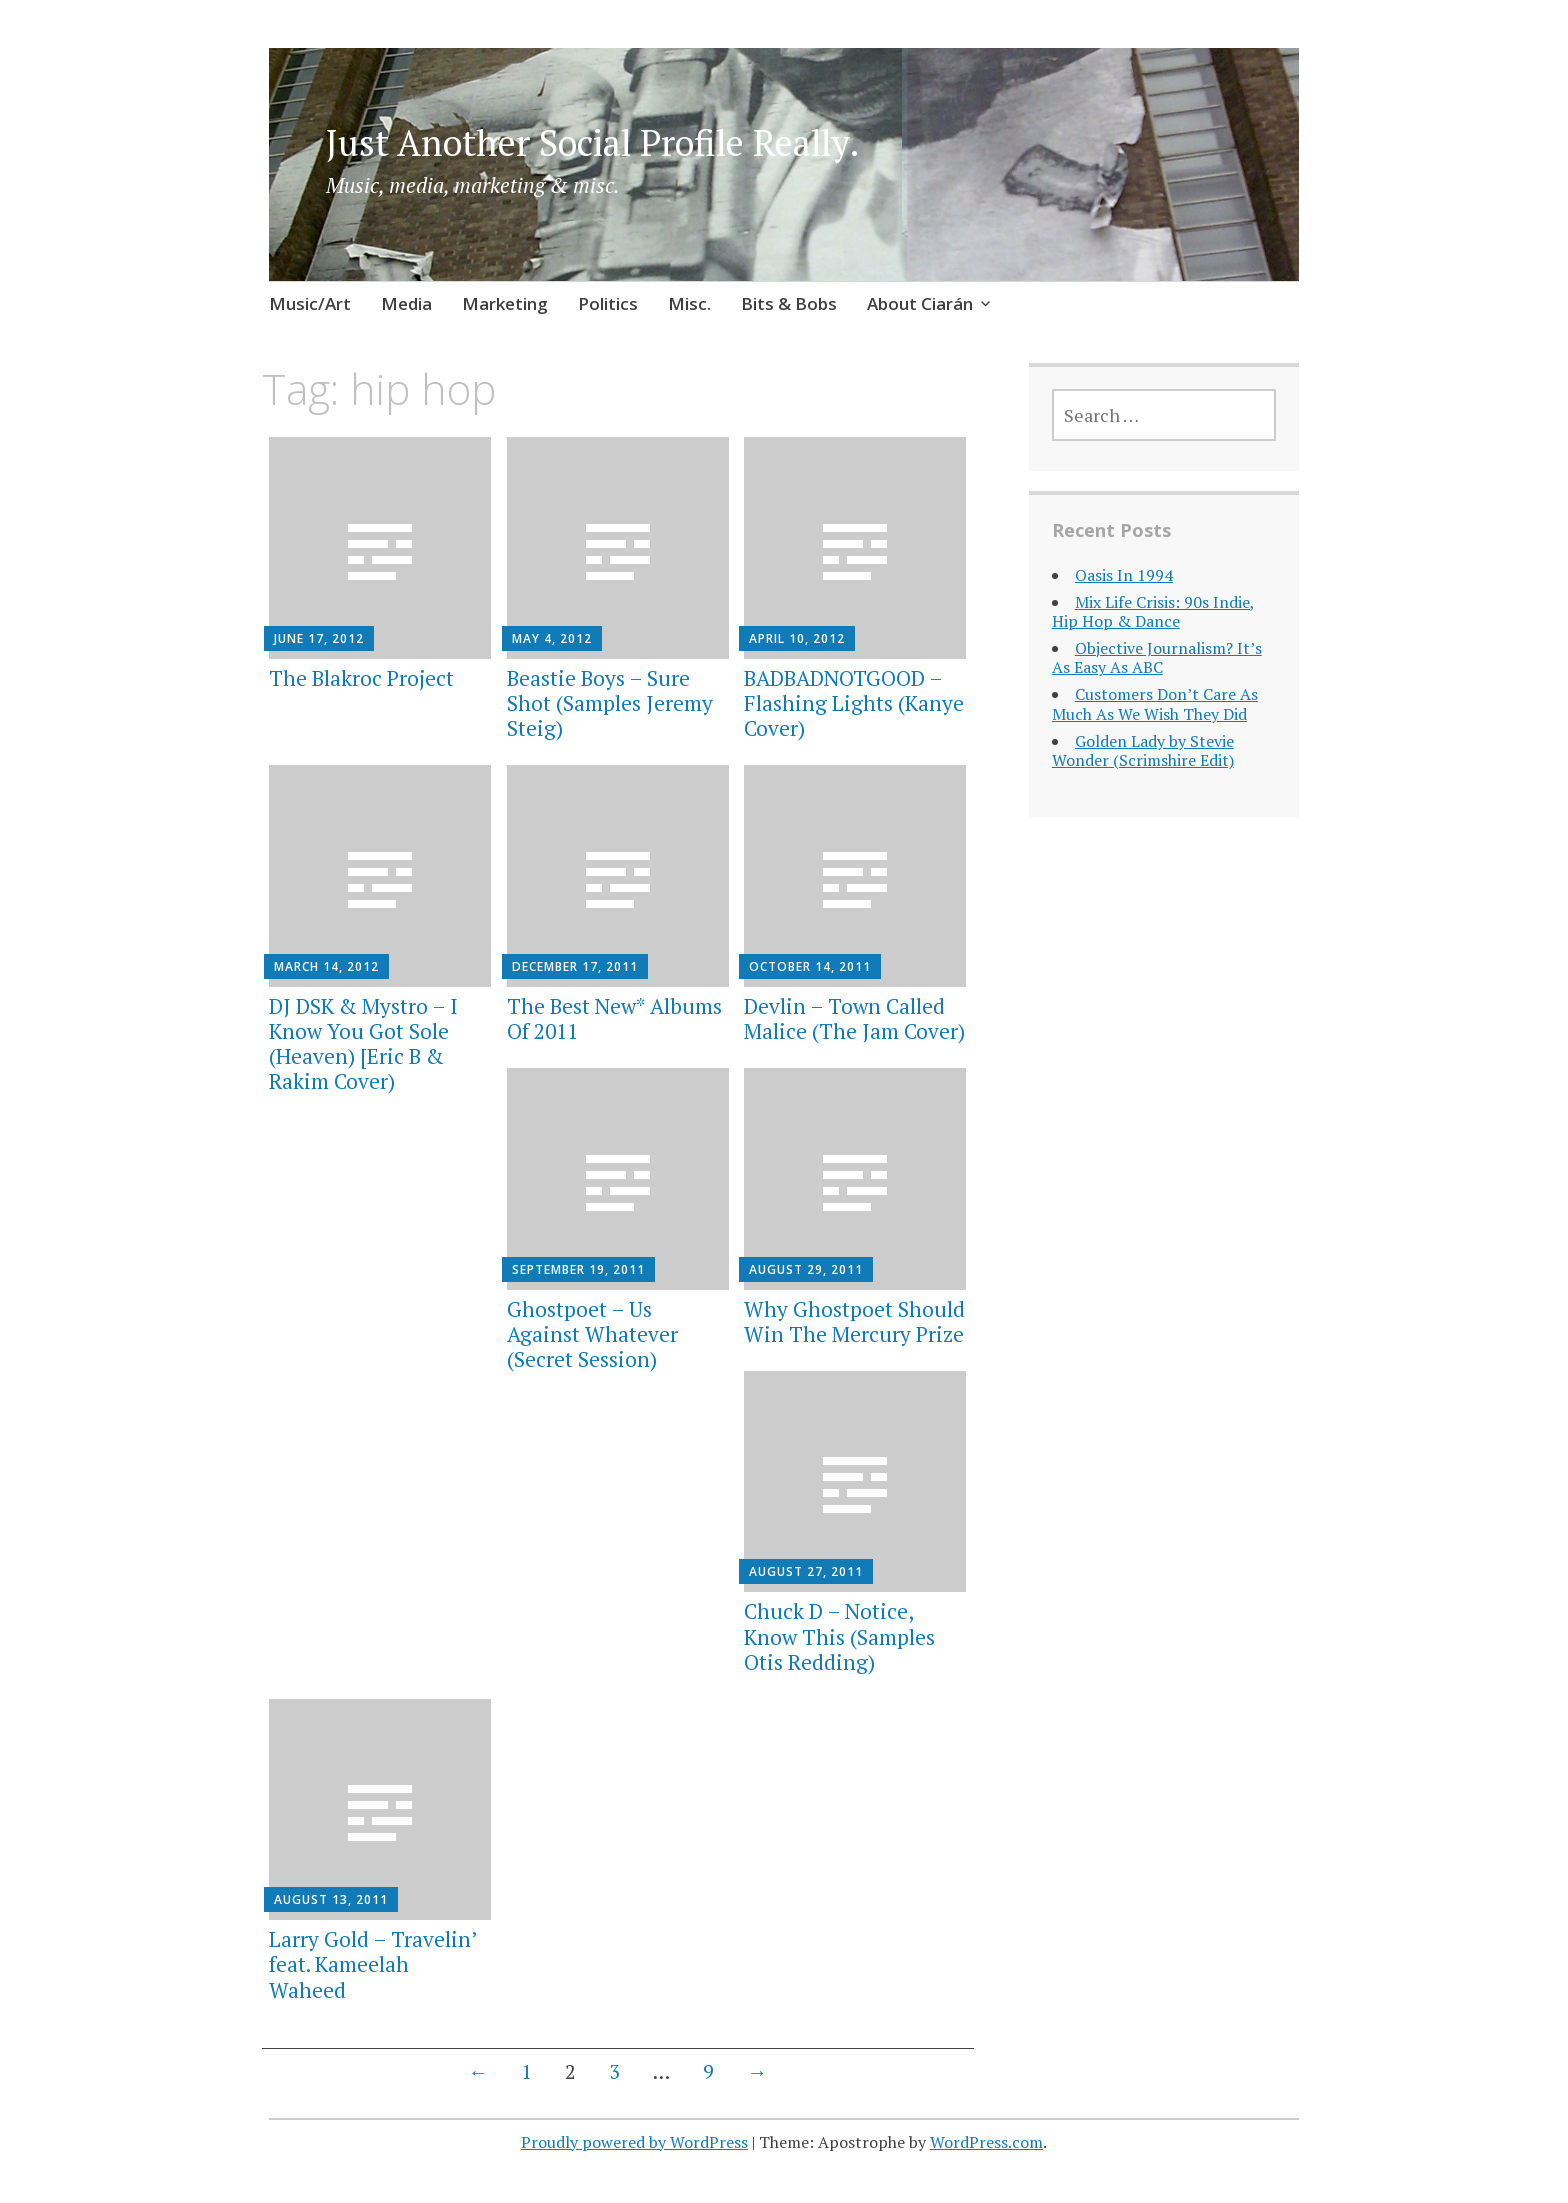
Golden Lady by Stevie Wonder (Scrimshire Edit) (1143, 750)
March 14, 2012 (326, 966)
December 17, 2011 (575, 966)
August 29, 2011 (806, 1269)
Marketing (505, 303)
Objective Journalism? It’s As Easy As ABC (1157, 657)
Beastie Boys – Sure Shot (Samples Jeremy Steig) (610, 703)
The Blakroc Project (361, 678)
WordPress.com (986, 2142)
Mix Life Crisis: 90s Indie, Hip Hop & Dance (1153, 611)
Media (406, 303)
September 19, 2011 (578, 1269)
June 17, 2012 (319, 638)
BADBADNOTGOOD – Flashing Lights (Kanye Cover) (854, 703)
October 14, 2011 (810, 966)
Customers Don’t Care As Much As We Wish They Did (1155, 703)
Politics (608, 303)
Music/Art (310, 303)
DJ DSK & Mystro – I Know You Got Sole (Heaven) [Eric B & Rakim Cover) (363, 1044)
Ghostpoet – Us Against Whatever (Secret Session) (592, 1334)
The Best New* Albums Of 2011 (614, 1018)
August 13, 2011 (331, 1899)
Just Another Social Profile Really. (593, 142)
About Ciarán (920, 303)
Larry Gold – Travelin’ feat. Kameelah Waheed (372, 1964)
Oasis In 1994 (1124, 575)
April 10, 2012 (797, 638)
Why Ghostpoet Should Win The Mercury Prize (854, 1321)
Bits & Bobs (789, 303)
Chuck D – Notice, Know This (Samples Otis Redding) (839, 1636)
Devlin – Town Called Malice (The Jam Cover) (854, 1018)
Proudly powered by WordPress (634, 2142)
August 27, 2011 (806, 1571)
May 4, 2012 (552, 638)
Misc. (689, 303)
